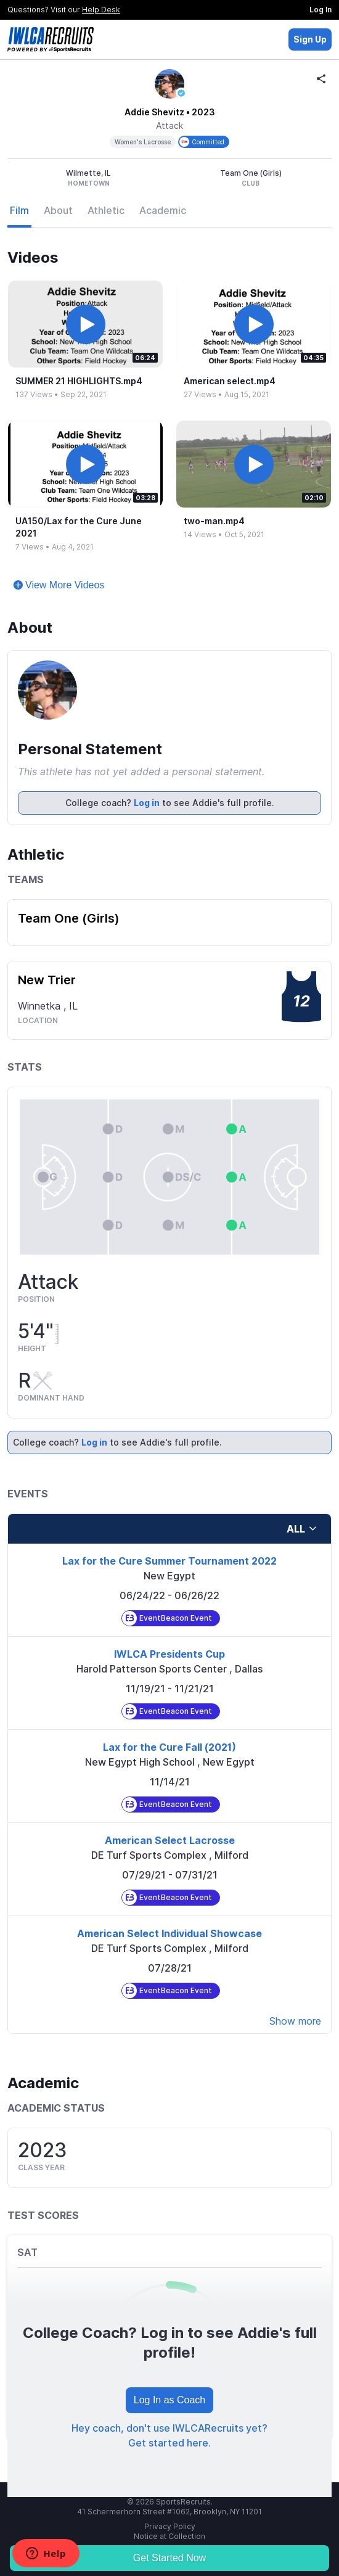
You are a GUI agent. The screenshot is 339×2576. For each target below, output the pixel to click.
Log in (147, 802)
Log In (320, 9)
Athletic (106, 210)
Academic (162, 210)
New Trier (47, 980)
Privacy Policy (169, 2526)
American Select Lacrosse (170, 1840)
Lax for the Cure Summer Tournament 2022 (169, 1561)
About (58, 210)
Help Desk (101, 9)
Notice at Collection (169, 2536)
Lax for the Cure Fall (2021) (169, 1747)
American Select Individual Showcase (169, 1933)
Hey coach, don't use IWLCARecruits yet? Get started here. (169, 2435)
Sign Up (310, 39)
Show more (295, 2021)
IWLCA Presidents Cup (169, 1654)
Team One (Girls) (69, 918)
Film (19, 210)
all (302, 1529)
